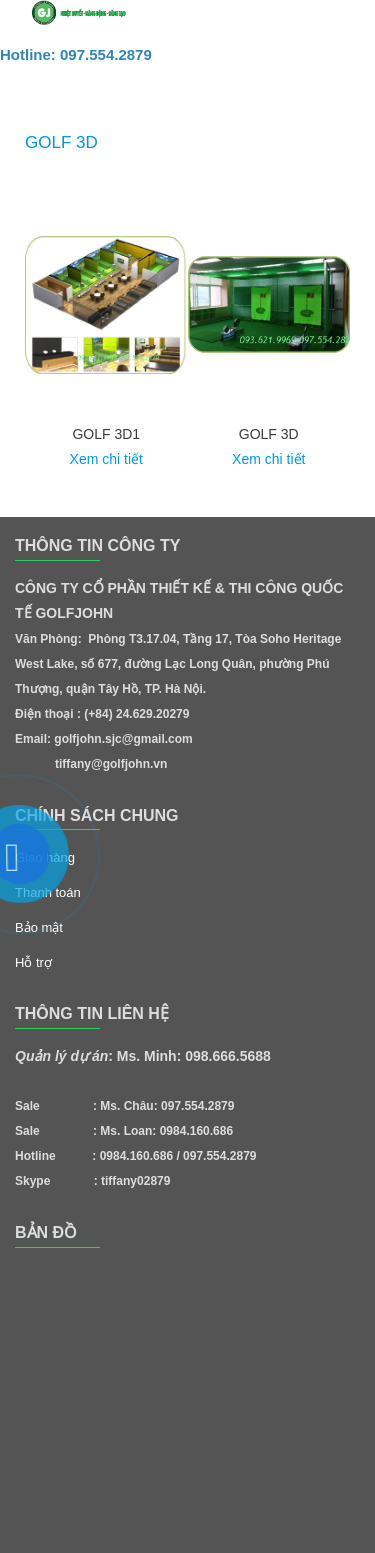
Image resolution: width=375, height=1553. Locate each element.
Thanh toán (48, 892)
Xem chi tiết (106, 459)
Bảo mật (39, 927)
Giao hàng (45, 857)
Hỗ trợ (33, 962)
